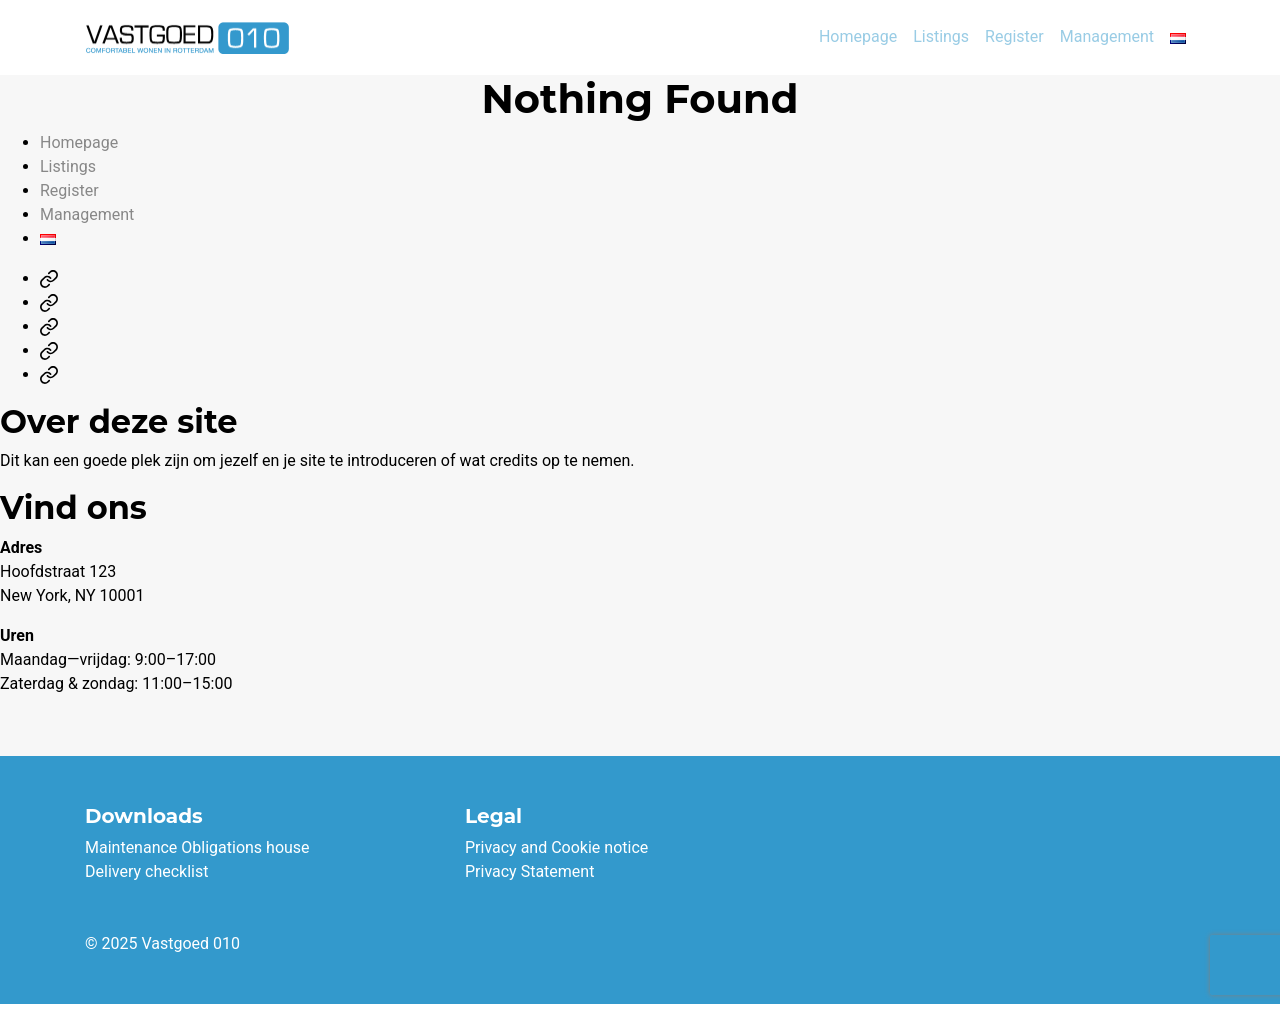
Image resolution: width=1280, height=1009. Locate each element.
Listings (941, 36)
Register (1014, 36)
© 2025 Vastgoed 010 (162, 943)
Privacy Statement (529, 871)
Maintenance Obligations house (197, 847)
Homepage (858, 36)
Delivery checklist (146, 871)
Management (1107, 36)
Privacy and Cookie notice (556, 847)
